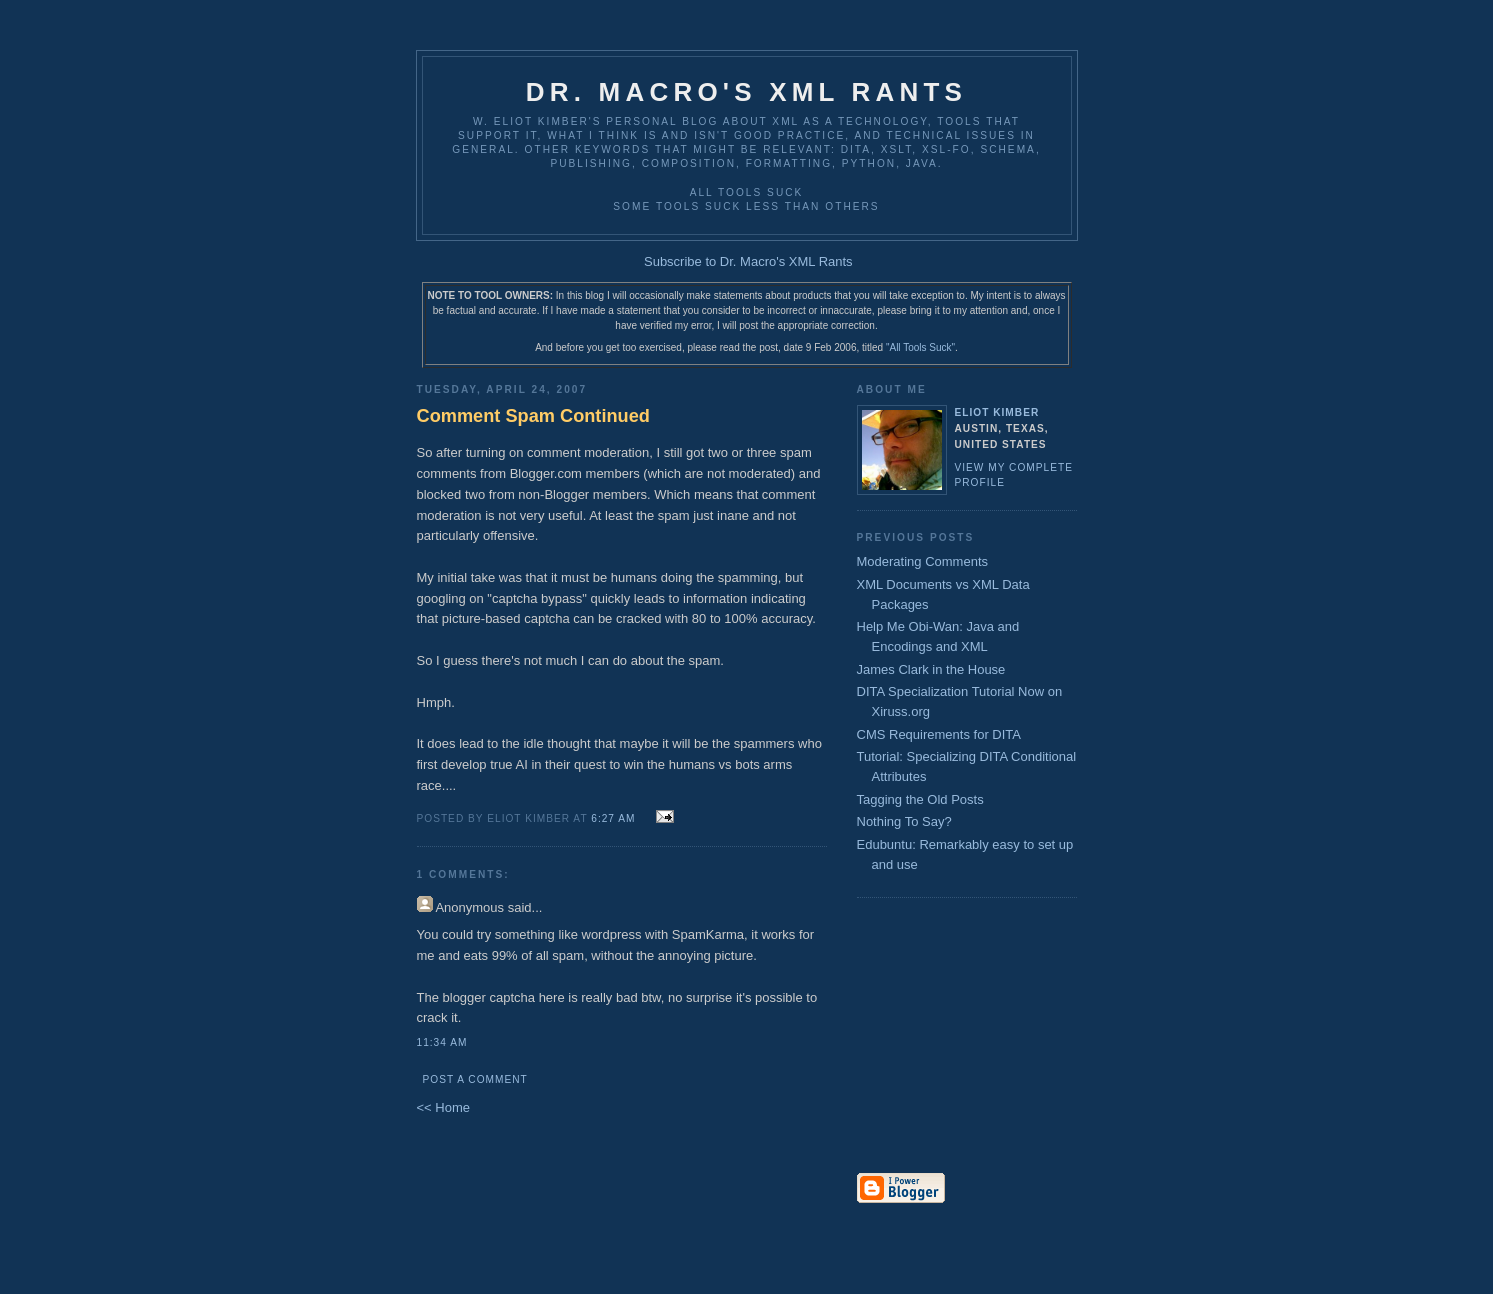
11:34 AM (442, 1042)
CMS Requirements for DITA (939, 734)
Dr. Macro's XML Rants (746, 92)
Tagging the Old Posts (920, 799)
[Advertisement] (917, 1037)
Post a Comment (475, 1079)
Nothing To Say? (904, 821)
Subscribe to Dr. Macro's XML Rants (748, 261)
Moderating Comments (923, 561)
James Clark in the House (931, 669)
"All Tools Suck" (920, 347)
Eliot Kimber (997, 412)
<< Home (443, 1107)
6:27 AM (613, 818)
